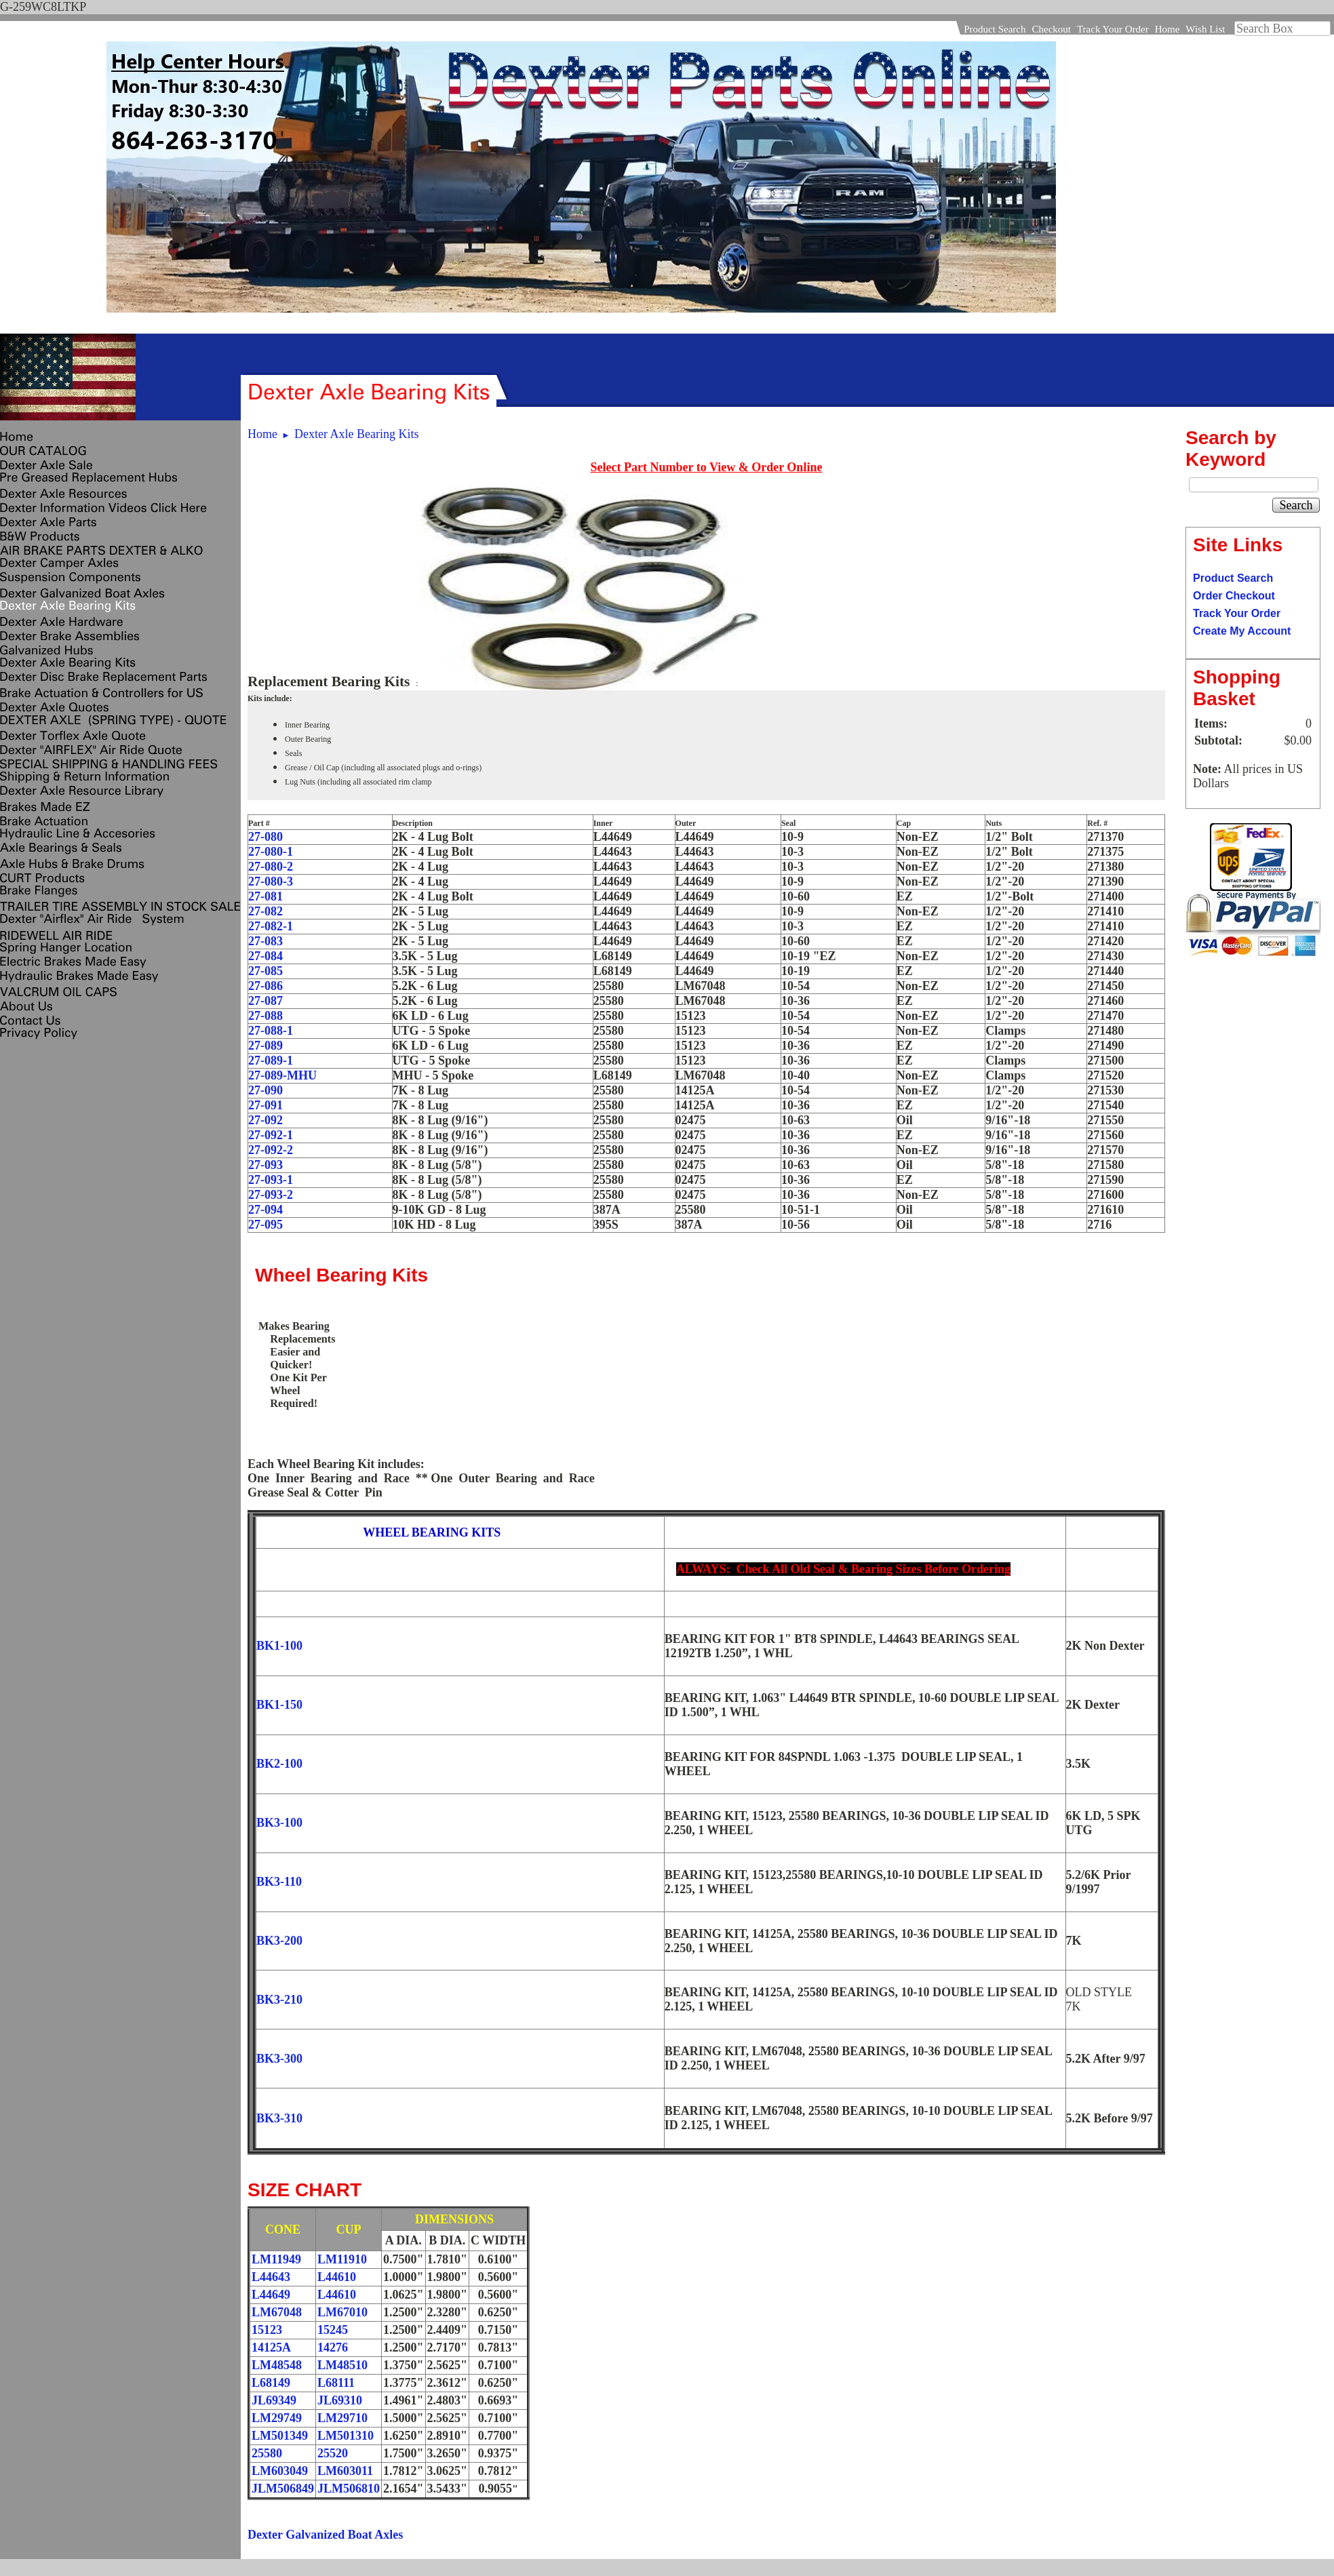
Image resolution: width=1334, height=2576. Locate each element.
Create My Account (1242, 631)
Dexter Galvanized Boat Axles (325, 2534)
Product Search (994, 29)
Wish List (1205, 29)
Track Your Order (1113, 29)
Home (1167, 29)
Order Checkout (1234, 595)
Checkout (1051, 29)
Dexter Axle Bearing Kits (356, 434)
